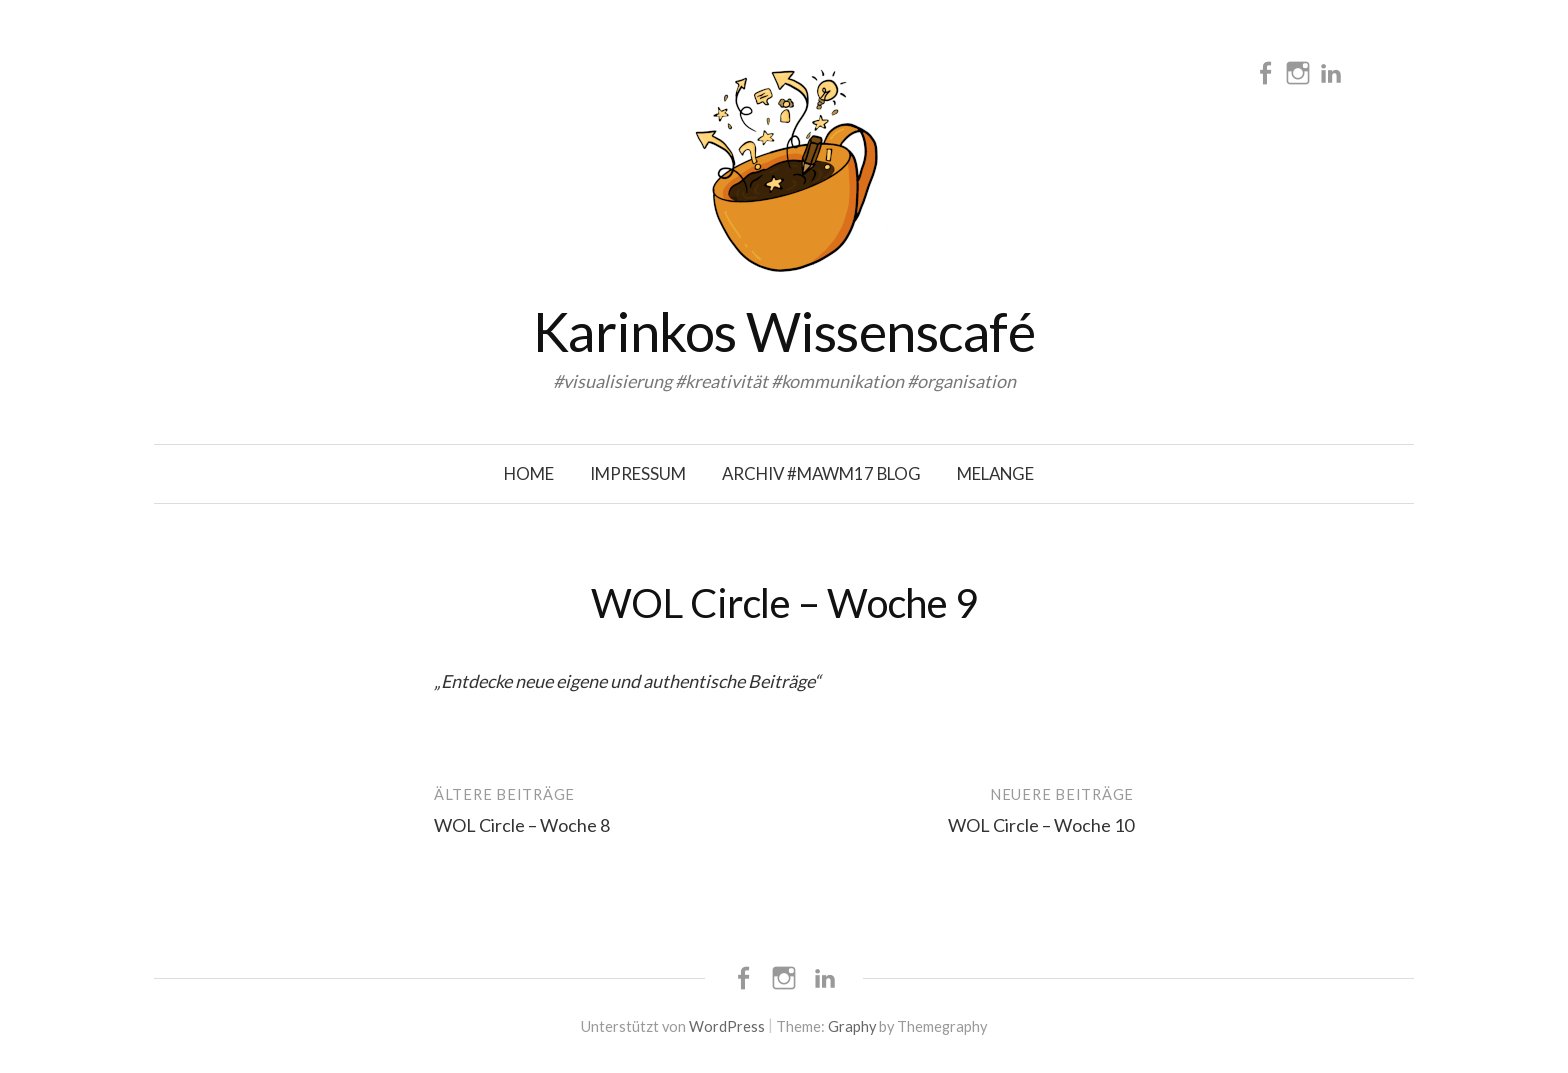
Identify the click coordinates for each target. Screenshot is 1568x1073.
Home (529, 473)
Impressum (638, 473)
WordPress (727, 1026)
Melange (995, 473)
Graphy (852, 1026)
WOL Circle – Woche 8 (522, 825)
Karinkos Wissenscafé (784, 331)
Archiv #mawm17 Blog (821, 473)
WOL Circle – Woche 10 (1041, 825)
